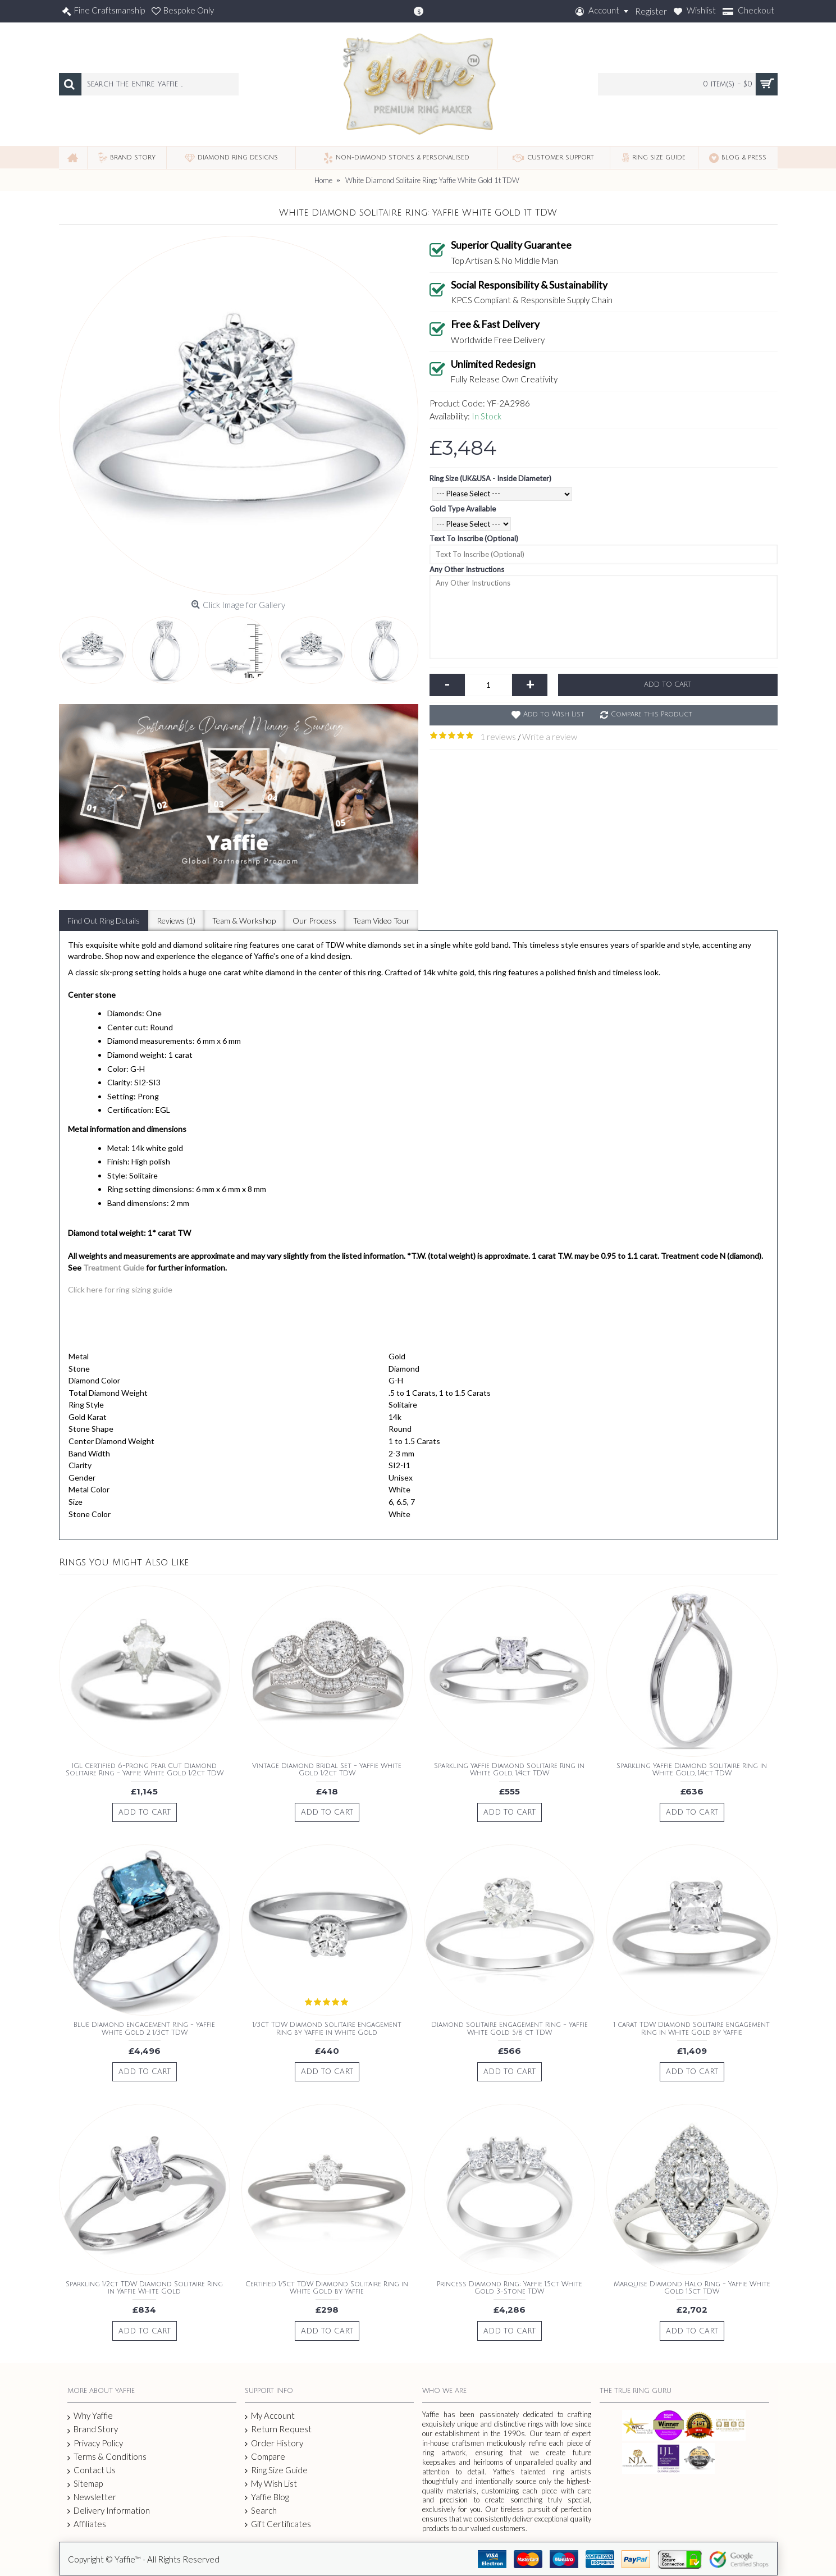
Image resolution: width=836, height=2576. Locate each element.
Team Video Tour (381, 920)
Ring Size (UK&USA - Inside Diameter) (490, 478)
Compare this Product (651, 714)
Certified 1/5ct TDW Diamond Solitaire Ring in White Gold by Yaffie (326, 2288)
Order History (274, 2443)
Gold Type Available (463, 508)
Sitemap (85, 2484)
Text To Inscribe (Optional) (474, 538)
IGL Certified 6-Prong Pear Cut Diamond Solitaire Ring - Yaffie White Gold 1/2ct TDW (144, 1769)
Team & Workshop (244, 920)
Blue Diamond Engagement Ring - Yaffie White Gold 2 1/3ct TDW (144, 2028)
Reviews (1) (176, 920)
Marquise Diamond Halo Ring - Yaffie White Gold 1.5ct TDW (692, 2288)
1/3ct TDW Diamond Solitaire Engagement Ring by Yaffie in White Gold (327, 2028)
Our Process (314, 920)
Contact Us (91, 2470)
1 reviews (498, 737)
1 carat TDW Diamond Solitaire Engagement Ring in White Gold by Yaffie (692, 2028)
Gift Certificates (278, 2524)
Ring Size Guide (276, 2470)
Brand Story (92, 2429)
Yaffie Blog (267, 2497)
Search (261, 2510)
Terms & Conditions (107, 2457)
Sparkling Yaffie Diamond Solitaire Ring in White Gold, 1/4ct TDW (509, 1769)
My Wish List (271, 2483)
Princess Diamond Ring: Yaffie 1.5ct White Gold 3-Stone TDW (509, 2288)
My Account (270, 2415)
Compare (265, 2456)
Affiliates (86, 2524)
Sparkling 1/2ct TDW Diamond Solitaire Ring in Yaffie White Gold (144, 2288)
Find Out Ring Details (103, 920)
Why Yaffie (90, 2416)
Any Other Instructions (467, 569)
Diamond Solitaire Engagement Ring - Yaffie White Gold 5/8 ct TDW (509, 2028)
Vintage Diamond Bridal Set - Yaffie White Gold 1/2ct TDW (326, 1769)
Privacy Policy (95, 2443)
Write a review (549, 737)
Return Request (278, 2429)
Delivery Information (108, 2510)
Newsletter (91, 2497)
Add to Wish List (553, 714)
